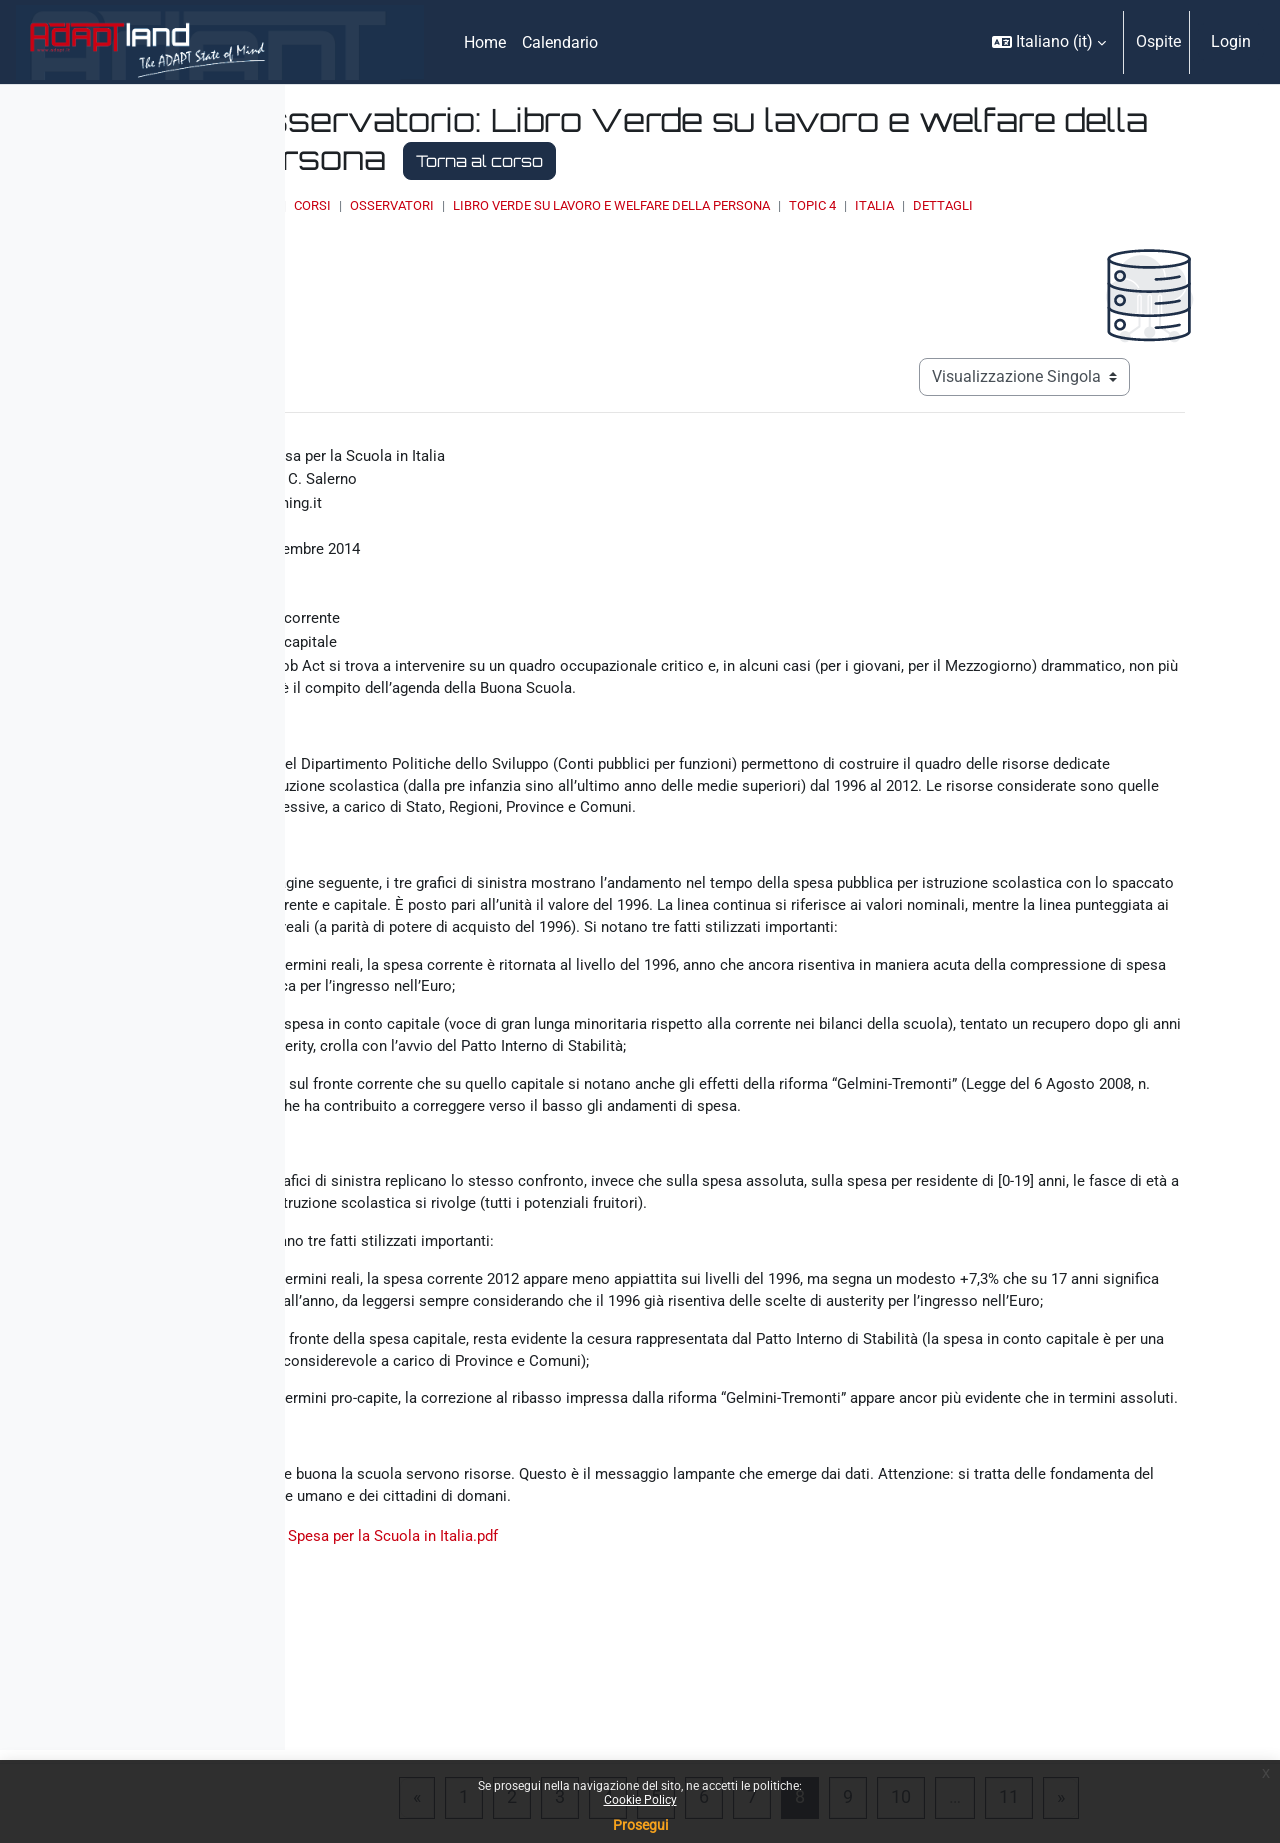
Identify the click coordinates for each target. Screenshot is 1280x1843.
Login (1231, 41)
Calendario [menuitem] (560, 42)
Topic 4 (1049, 205)
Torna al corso (954, 161)
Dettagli (1180, 205)
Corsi (549, 205)
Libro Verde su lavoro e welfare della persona (848, 205)
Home (494, 205)
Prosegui (640, 1825)
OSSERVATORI (629, 205)
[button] (1049, 42)
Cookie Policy (640, 1800)
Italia (1111, 205)
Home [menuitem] (485, 42)
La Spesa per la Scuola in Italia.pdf (612, 1691)
